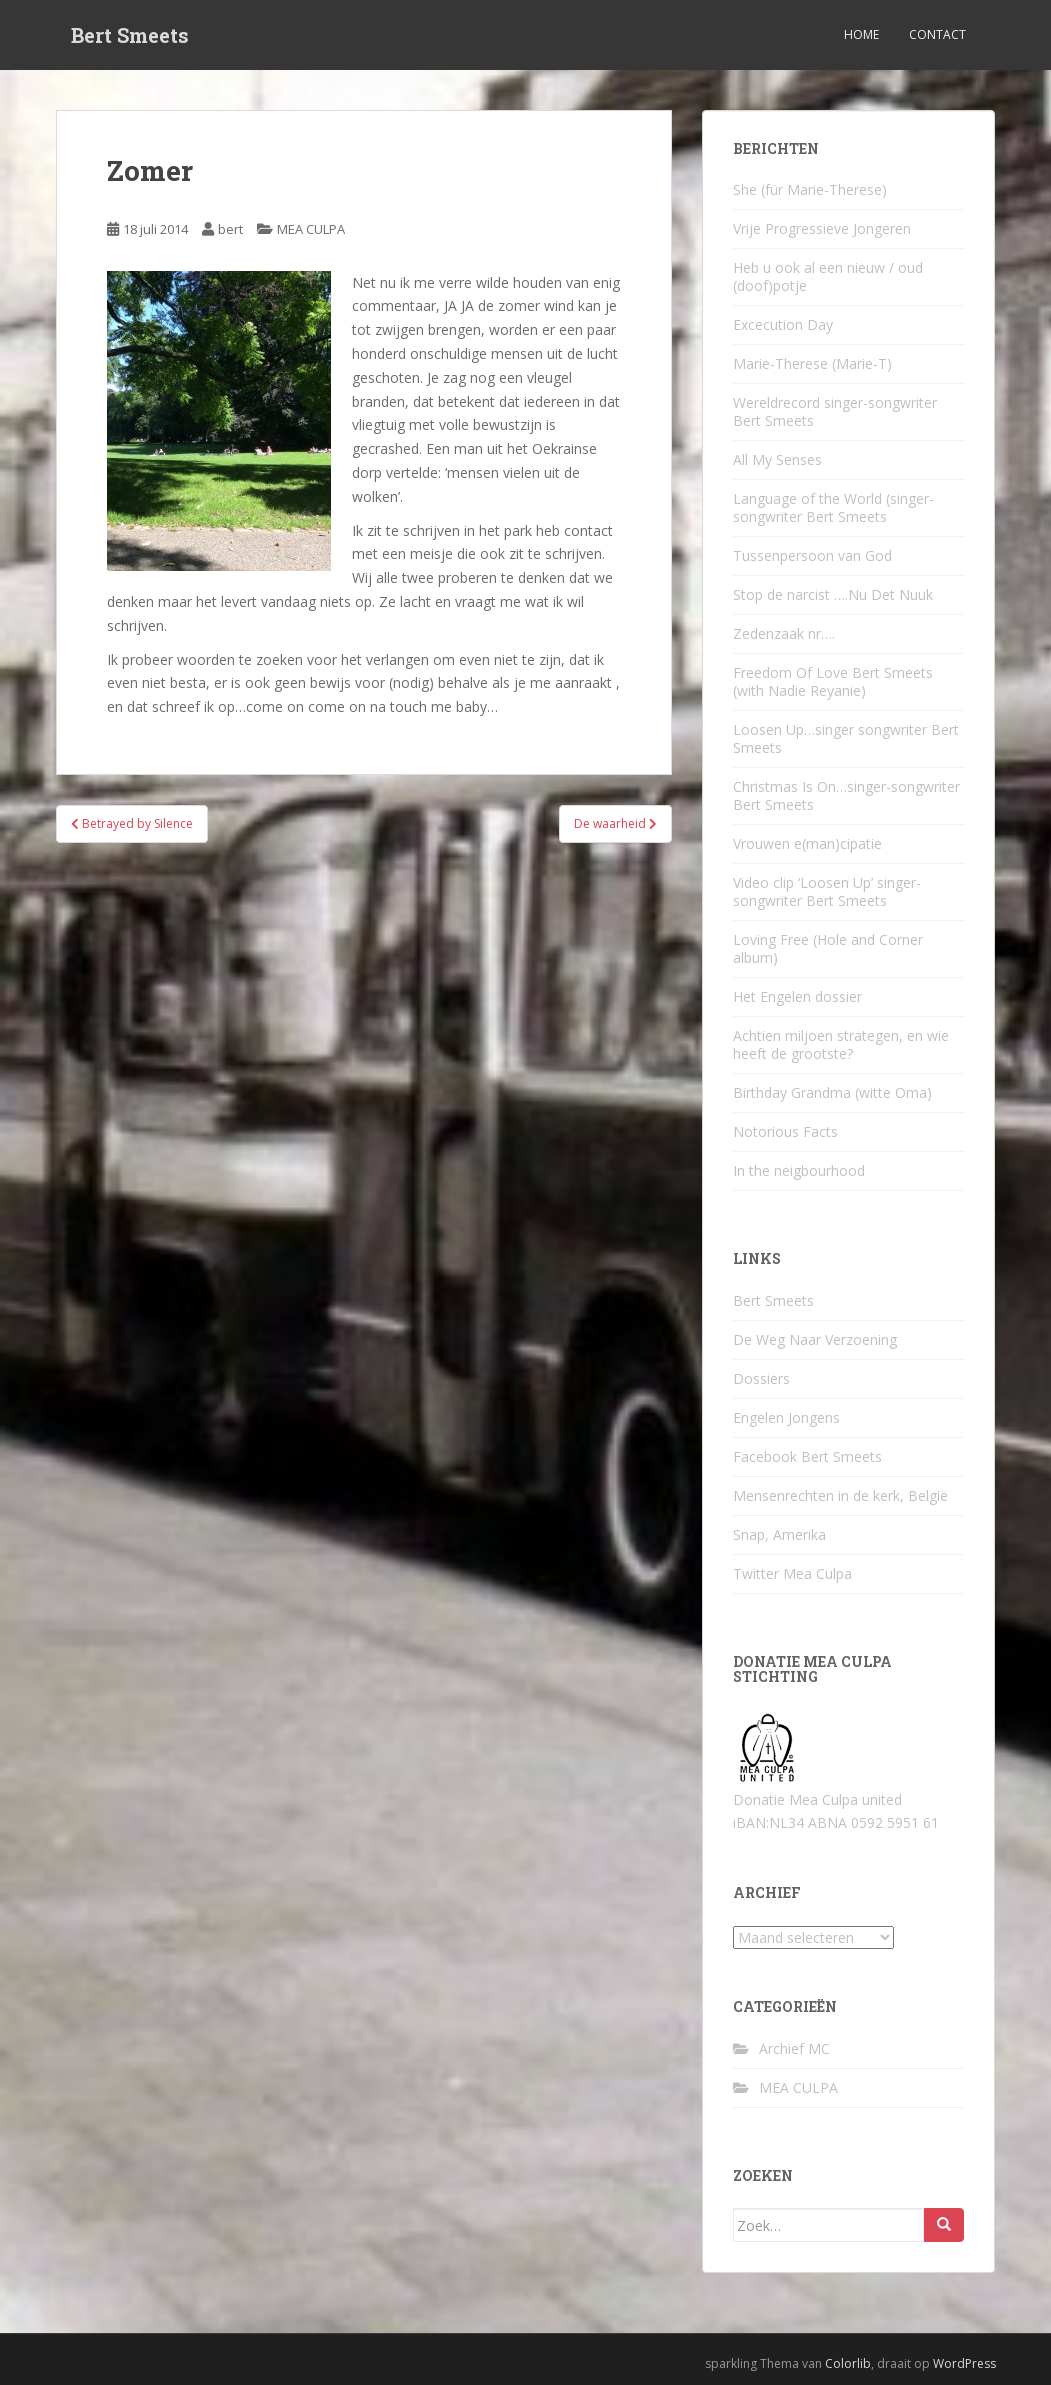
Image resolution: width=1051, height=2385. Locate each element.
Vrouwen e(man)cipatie (807, 843)
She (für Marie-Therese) (810, 189)
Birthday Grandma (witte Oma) (832, 1092)
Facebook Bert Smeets (807, 1456)
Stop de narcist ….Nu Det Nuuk (833, 594)
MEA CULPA (311, 229)
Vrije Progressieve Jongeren (822, 228)
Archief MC (794, 2048)
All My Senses (777, 459)
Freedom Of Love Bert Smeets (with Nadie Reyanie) (833, 681)
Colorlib (848, 2363)
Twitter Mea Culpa (792, 1573)
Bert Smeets (130, 35)
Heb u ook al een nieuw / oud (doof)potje (828, 276)
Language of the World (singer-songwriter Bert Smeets (833, 507)
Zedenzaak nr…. (784, 633)
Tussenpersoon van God (812, 555)
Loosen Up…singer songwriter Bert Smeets (846, 738)
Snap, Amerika (779, 1534)
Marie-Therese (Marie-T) (812, 363)
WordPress (964, 2363)
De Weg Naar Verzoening (815, 1339)
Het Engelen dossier (797, 996)
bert (230, 229)
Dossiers (761, 1378)
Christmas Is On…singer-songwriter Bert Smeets (846, 795)
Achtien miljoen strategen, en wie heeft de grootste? (841, 1044)
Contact (937, 34)
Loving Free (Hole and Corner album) (828, 948)
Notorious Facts (785, 1131)
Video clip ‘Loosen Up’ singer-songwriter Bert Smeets (827, 891)
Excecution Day (783, 324)
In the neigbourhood (799, 1170)
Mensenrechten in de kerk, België (840, 1495)
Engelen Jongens (786, 1417)
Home (861, 34)
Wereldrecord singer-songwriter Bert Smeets (835, 411)
